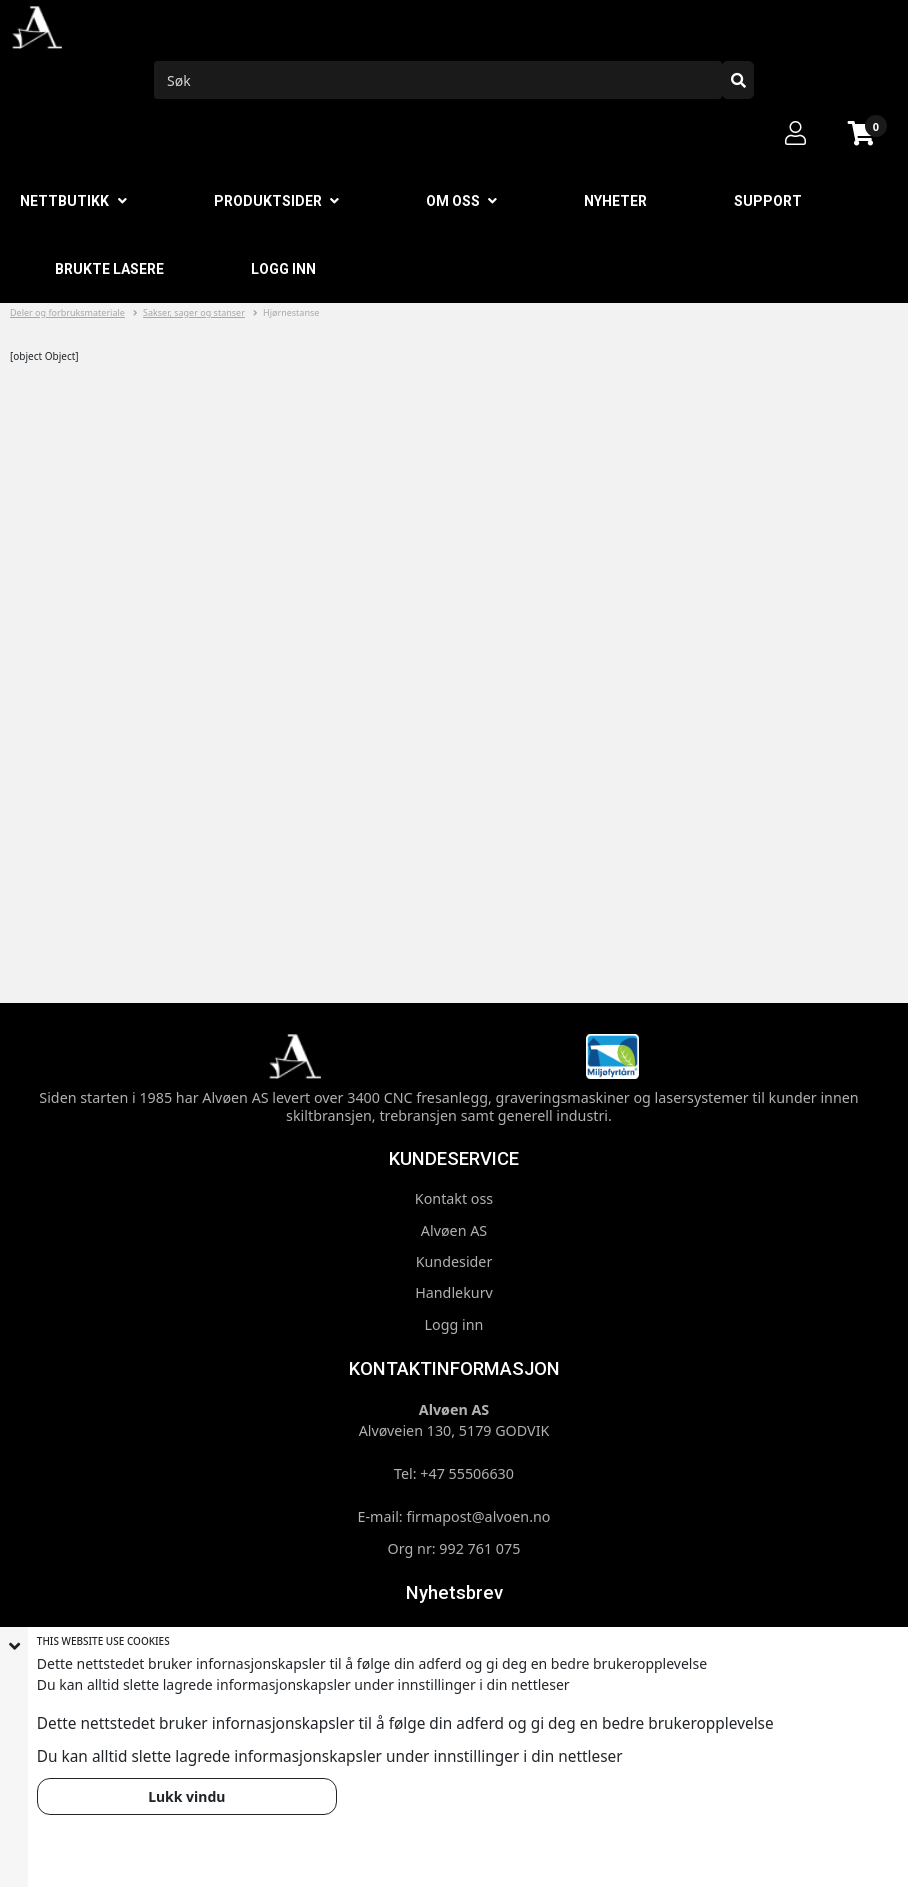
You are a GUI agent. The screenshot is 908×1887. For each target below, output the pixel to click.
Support (768, 201)
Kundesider (454, 1261)
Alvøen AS (454, 1230)
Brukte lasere (109, 269)
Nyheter (615, 201)
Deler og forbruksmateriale (67, 312)
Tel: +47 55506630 (454, 1473)
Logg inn (283, 269)
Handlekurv (454, 1292)
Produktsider (268, 201)
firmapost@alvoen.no (478, 1516)
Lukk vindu (186, 1796)
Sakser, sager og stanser (194, 312)
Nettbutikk (64, 201)
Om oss (453, 201)
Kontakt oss (454, 1198)
